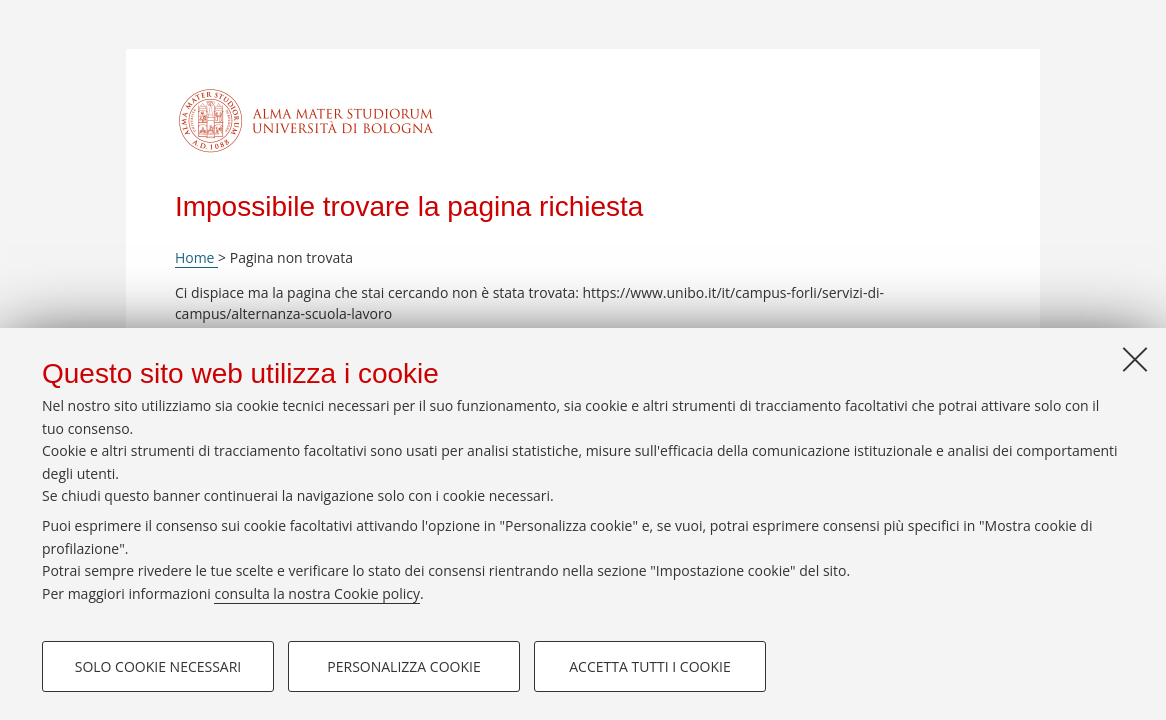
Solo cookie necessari (158, 666)
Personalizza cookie (403, 666)
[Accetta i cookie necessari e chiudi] (1135, 359)
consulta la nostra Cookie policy (317, 593)
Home (196, 257)
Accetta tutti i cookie (649, 666)
